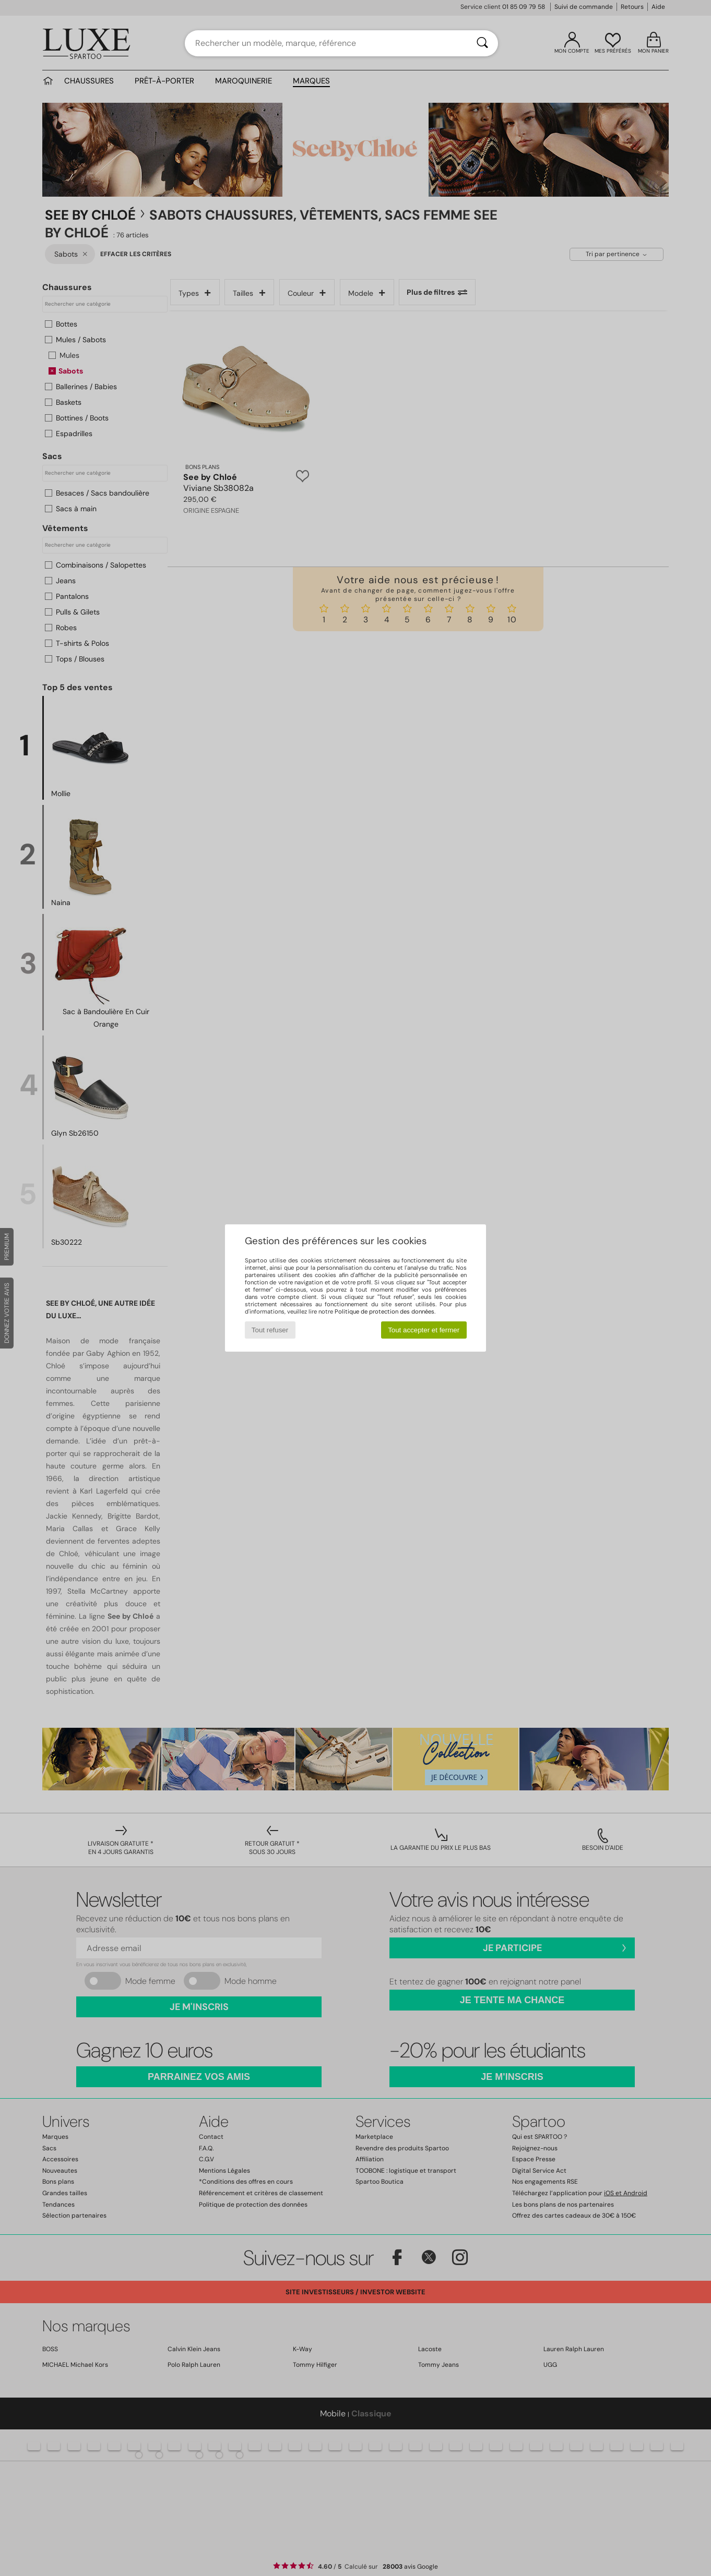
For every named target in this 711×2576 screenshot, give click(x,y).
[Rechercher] (482, 43)
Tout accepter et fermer (423, 1330)
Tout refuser (270, 1330)
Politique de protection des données (384, 1311)
